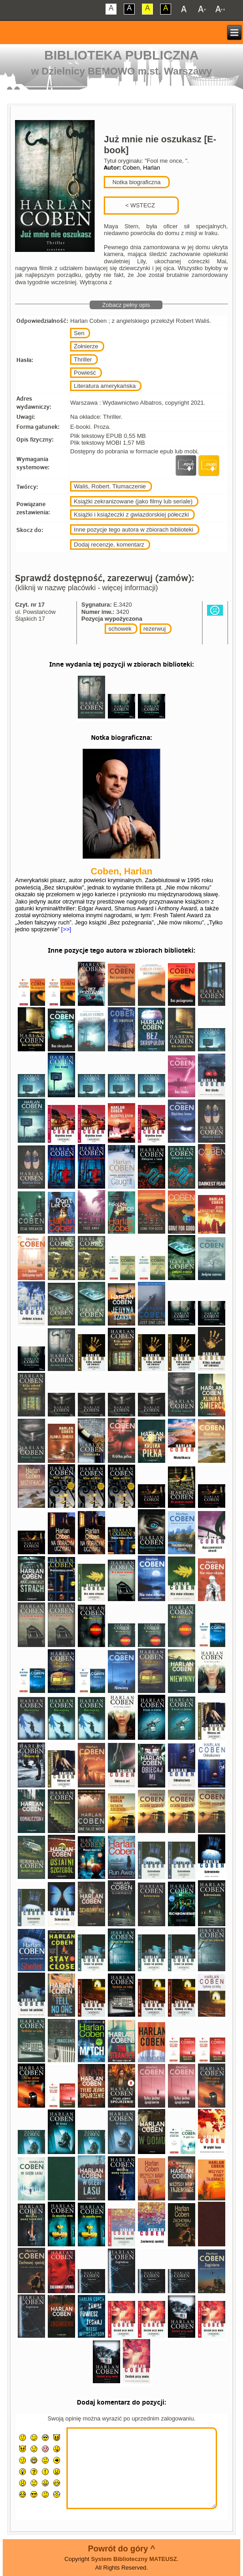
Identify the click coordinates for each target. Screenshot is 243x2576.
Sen (79, 333)
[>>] (65, 929)
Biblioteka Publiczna (121, 55)
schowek (120, 628)
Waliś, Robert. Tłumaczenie (110, 486)
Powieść (85, 372)
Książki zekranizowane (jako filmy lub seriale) (133, 501)
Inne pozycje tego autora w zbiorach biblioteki (133, 529)
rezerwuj (154, 628)
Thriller (83, 359)
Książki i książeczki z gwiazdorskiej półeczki (131, 514)
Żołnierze (86, 346)
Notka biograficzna (135, 182)
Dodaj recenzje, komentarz (109, 544)
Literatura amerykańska (105, 385)
